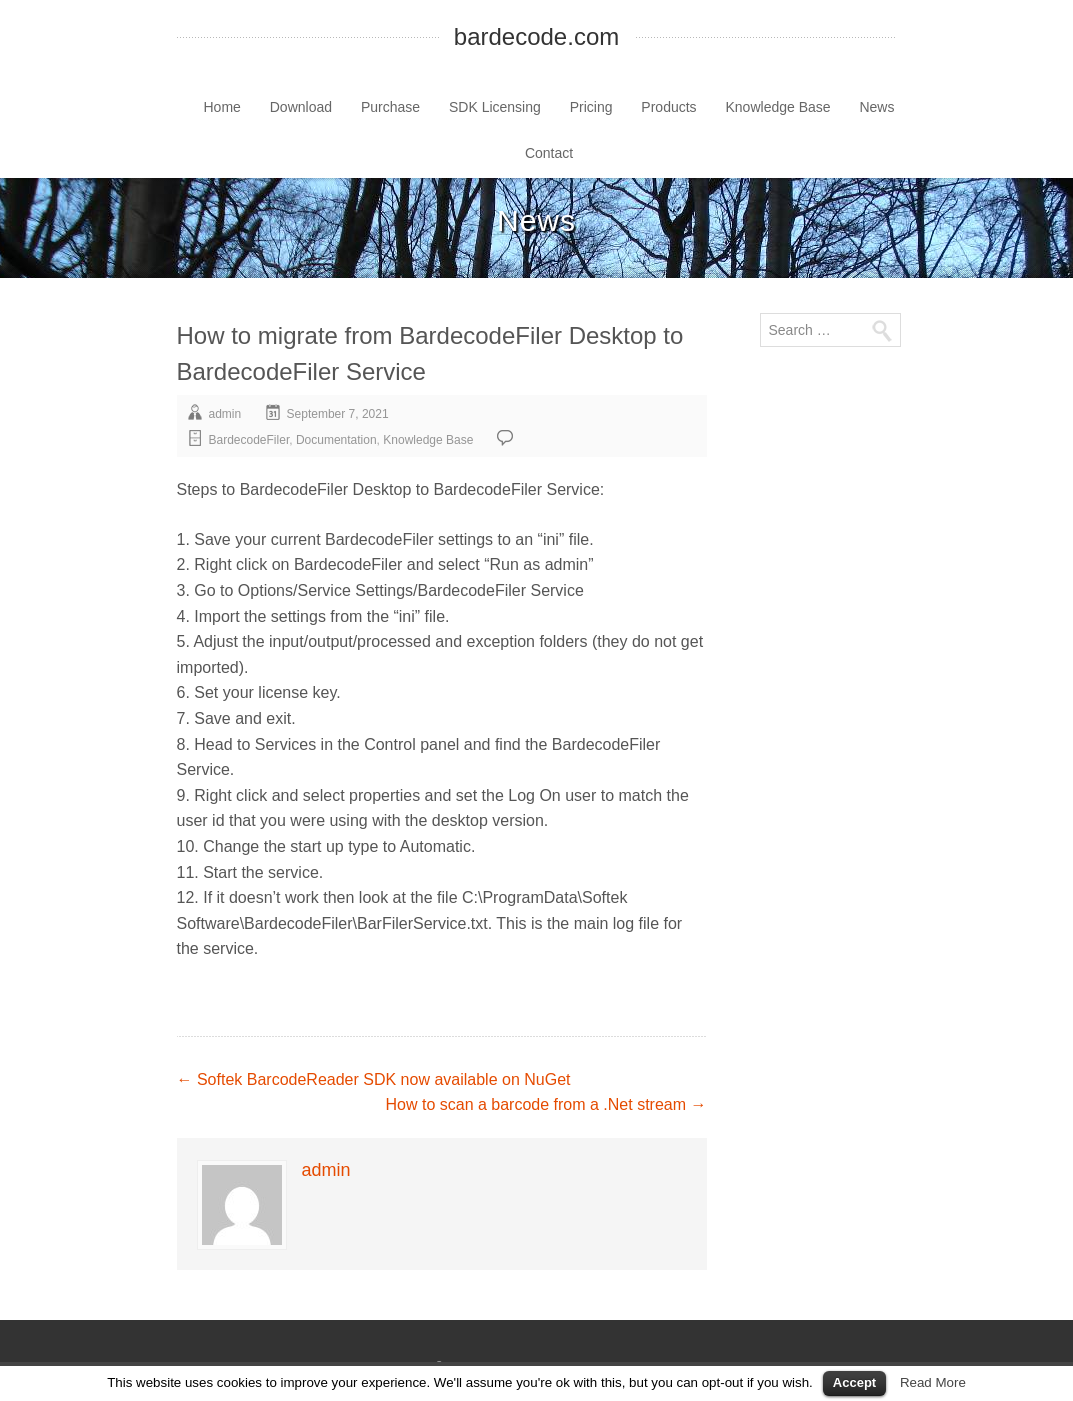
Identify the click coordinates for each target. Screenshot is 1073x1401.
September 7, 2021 (338, 414)
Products (668, 107)
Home (222, 107)
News (876, 107)
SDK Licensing (495, 107)
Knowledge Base (778, 107)
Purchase (390, 107)
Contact (549, 153)
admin (225, 414)
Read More (933, 1382)
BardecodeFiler (249, 440)
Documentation (336, 440)
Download (301, 107)
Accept (854, 1382)
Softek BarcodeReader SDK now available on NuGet (374, 1079)
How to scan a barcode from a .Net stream (545, 1104)
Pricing (591, 107)
